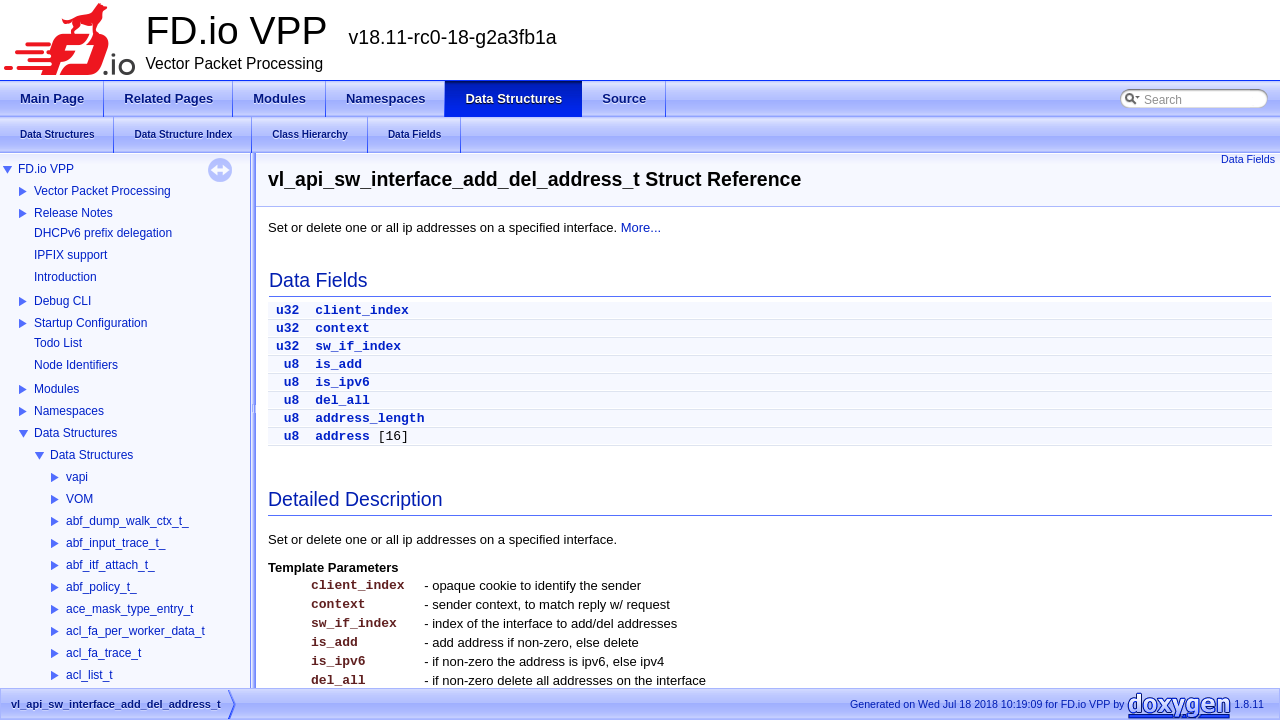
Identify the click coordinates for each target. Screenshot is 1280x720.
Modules (56, 389)
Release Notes (73, 213)
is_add (338, 364)
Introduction (65, 277)
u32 (287, 310)
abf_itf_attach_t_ (110, 565)
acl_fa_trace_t (103, 653)
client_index (362, 310)
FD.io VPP (46, 169)
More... (641, 227)
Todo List (58, 343)
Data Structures (75, 433)
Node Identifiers (76, 365)
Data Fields (1248, 159)
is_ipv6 (342, 382)
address (342, 436)
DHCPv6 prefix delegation (103, 233)
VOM (79, 499)
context (342, 328)
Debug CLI (62, 301)
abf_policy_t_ (101, 587)
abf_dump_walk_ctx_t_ (127, 521)
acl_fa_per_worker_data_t (135, 631)
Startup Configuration (90, 323)
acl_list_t (89, 675)
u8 (292, 364)
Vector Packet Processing (102, 191)
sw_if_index (358, 346)
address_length (369, 418)
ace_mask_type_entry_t (129, 609)
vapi (77, 477)
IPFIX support (70, 255)
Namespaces (69, 411)
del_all (342, 400)
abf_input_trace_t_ (115, 543)
